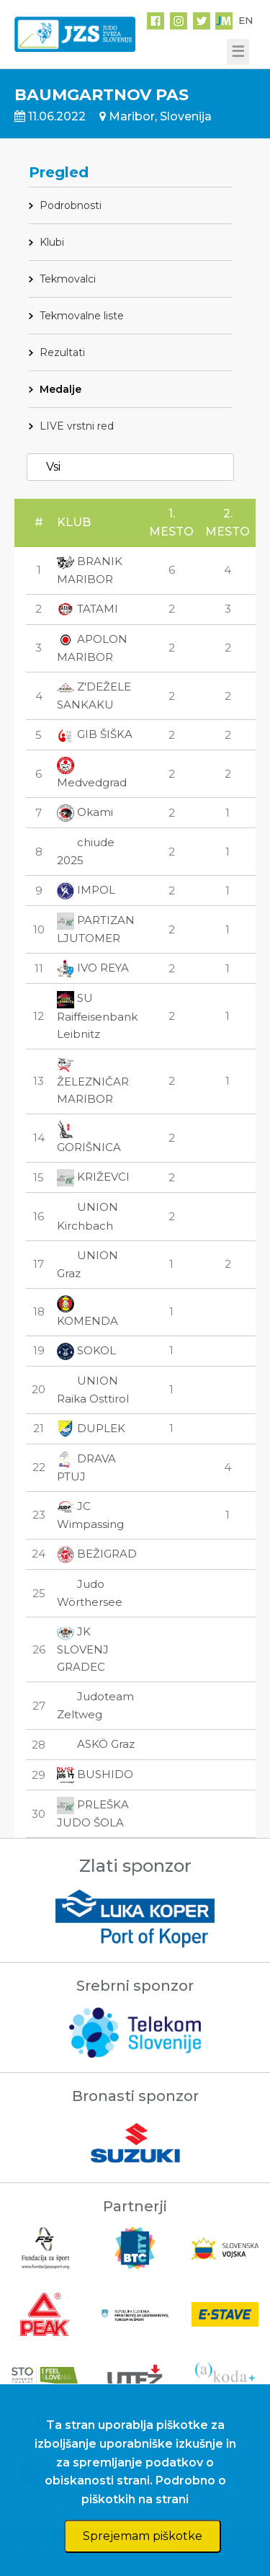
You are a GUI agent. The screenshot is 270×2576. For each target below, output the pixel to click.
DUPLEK (91, 1428)
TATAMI (87, 609)
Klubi (52, 242)
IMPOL (86, 890)
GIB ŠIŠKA (94, 734)
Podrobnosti (71, 205)
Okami (85, 812)
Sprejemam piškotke (142, 2536)
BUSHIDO (95, 1774)
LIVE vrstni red (77, 425)
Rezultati (62, 352)
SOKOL (86, 1350)
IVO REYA (93, 967)
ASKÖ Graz (96, 1744)
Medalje (60, 389)
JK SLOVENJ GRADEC (83, 1649)
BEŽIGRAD (97, 1553)
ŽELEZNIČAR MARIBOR (93, 1081)
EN (245, 20)
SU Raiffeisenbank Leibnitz (97, 1015)
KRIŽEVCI (93, 1176)
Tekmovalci (68, 278)
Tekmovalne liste (82, 315)
